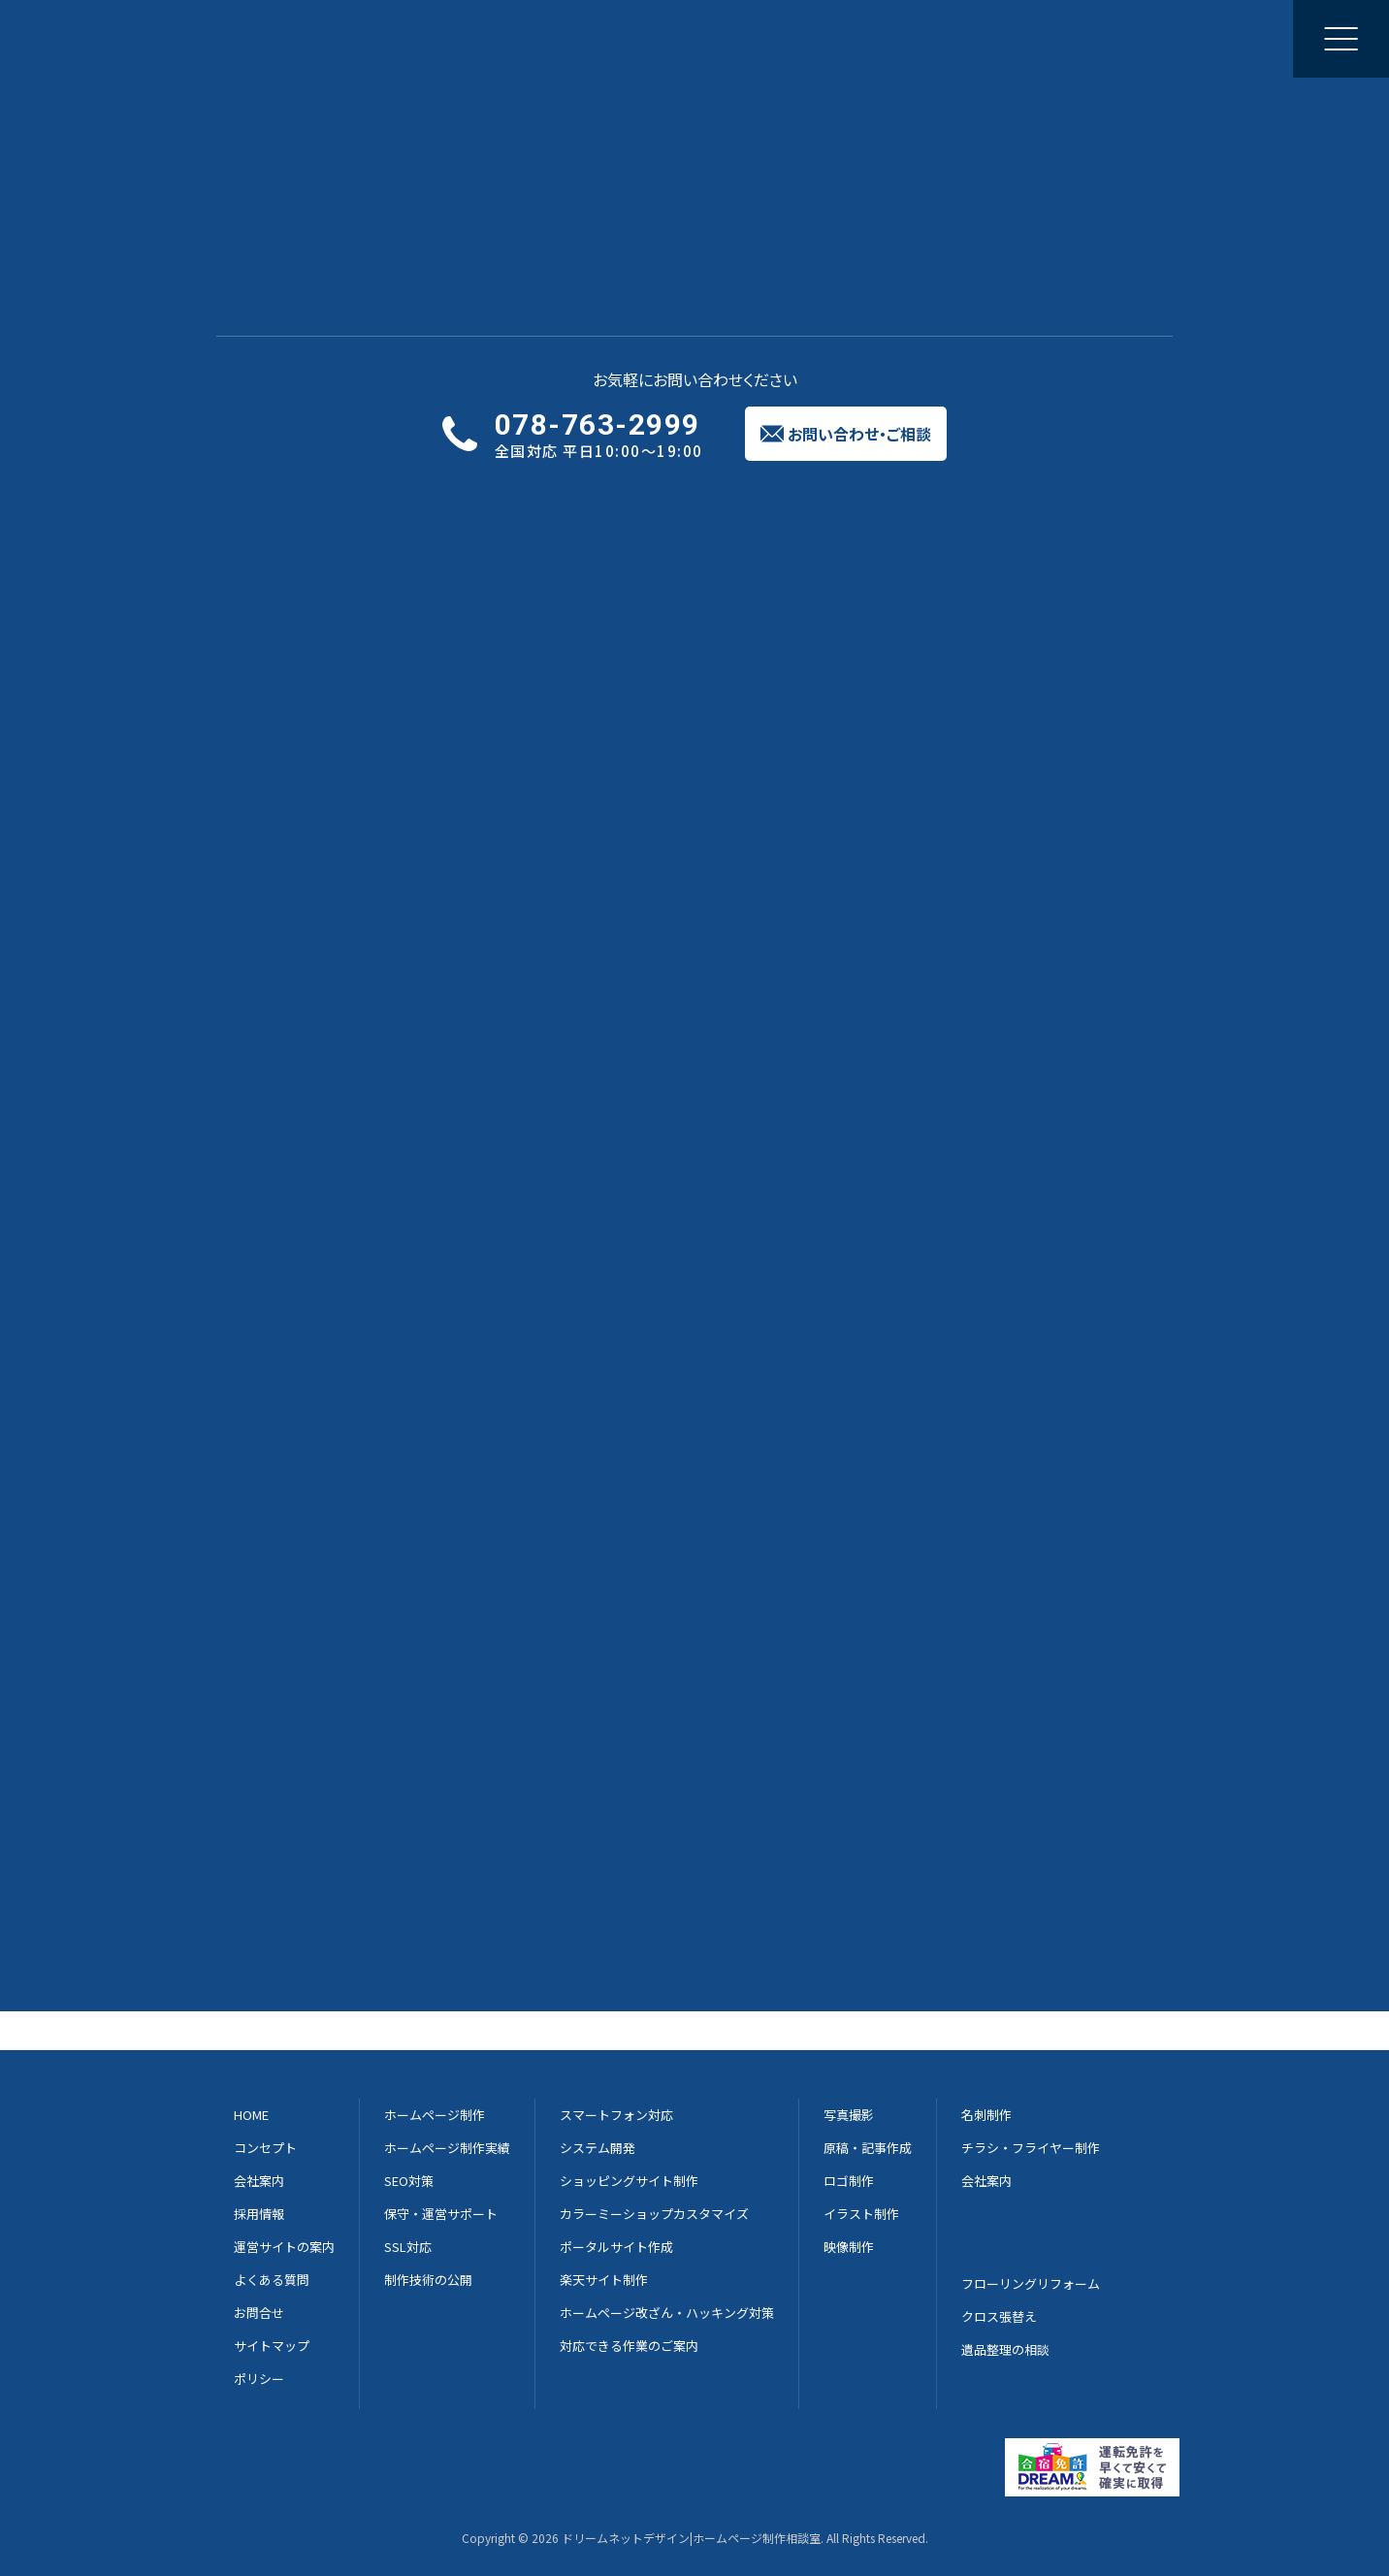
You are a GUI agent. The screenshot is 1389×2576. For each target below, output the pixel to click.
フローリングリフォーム (1030, 2283)
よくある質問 (1081, 480)
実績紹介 (695, 480)
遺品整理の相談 (1005, 2349)
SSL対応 (408, 2246)
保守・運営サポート (441, 2213)
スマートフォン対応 (616, 2114)
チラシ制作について (295, 1743)
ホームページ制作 (375, 38)
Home (232, 131)
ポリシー (259, 2378)
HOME (251, 2114)
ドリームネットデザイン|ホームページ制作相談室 (691, 2537)
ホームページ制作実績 (447, 2147)
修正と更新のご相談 (613, 38)
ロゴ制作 (849, 2180)
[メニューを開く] (1341, 39)
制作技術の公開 (428, 2279)
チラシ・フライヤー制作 (1030, 2147)
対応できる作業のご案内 (629, 2345)
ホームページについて (302, 1697)
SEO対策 (409, 2180)
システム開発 (597, 2147)
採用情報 (939, 38)
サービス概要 (308, 480)
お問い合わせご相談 (1232, 38)
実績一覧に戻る (694, 591)
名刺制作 (986, 2114)
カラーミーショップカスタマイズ (654, 2213)
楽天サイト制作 (604, 2279)
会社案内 (851, 38)
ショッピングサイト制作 (629, 2180)
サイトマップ (271, 2345)
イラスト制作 (861, 2213)
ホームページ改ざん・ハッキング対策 (667, 2312)
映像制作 (849, 2246)
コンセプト (265, 2147)
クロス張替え (999, 2316)
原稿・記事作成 (868, 2147)
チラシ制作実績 (325, 131)
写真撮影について (287, 1720)
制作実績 (491, 38)
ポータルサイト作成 (616, 2246)
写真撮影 (849, 2114)
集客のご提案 (749, 38)
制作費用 (888, 480)
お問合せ (259, 2312)
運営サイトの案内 (284, 2246)
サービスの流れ (502, 480)
